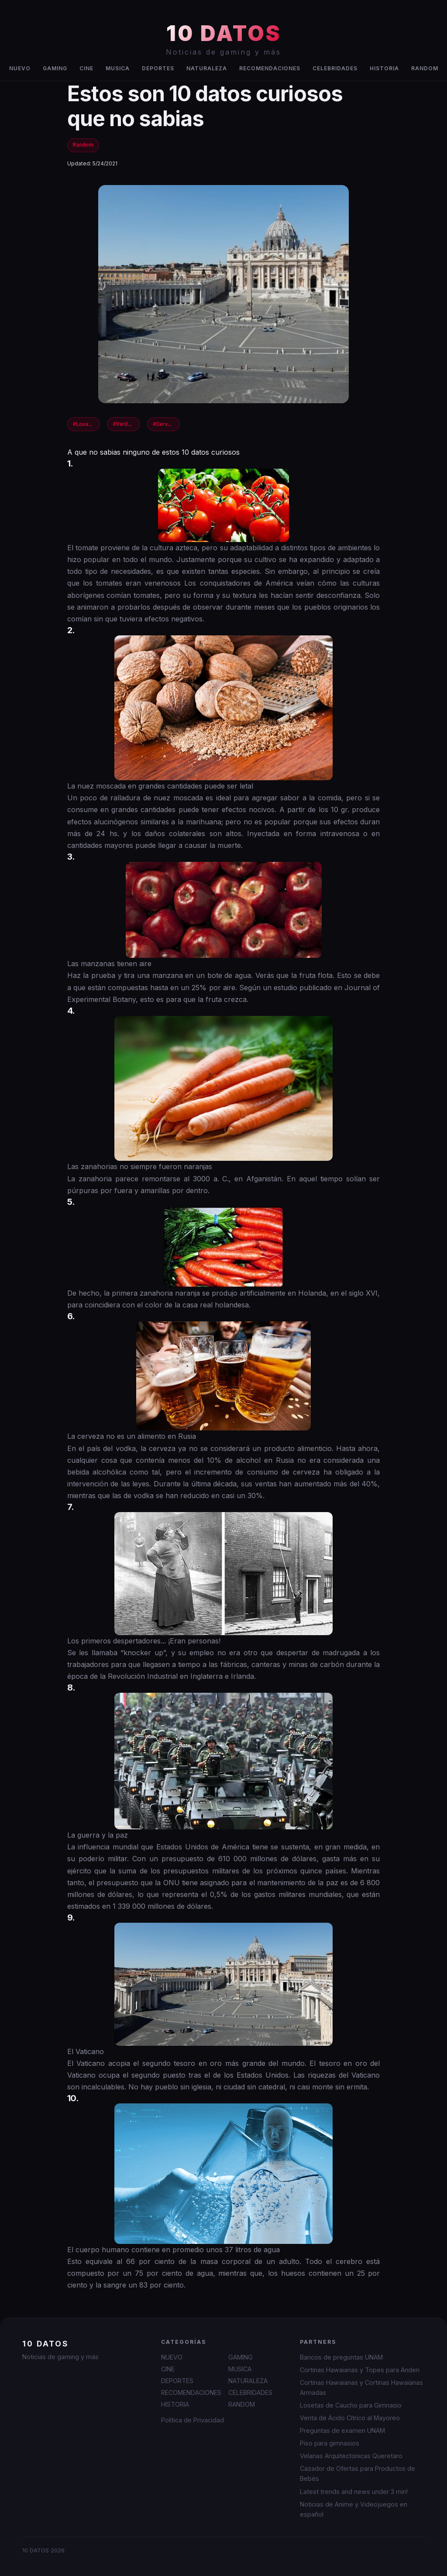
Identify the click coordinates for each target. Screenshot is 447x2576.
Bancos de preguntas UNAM (341, 2357)
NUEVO (20, 68)
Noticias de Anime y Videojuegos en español (353, 2509)
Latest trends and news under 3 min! (354, 2491)
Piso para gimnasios (329, 2443)
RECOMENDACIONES (269, 68)
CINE (86, 68)
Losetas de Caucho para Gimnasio (351, 2405)
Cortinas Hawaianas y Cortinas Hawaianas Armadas (361, 2387)
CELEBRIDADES (335, 68)
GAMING (55, 68)
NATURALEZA (206, 68)
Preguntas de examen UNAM (342, 2430)
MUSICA (118, 68)
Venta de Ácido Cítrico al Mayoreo (350, 2418)
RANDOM (424, 68)
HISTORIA (384, 68)
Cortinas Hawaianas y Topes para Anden (359, 2370)
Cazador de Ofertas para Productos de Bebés (357, 2473)
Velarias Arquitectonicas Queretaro (351, 2455)
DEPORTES (158, 68)
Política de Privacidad (192, 2420)
